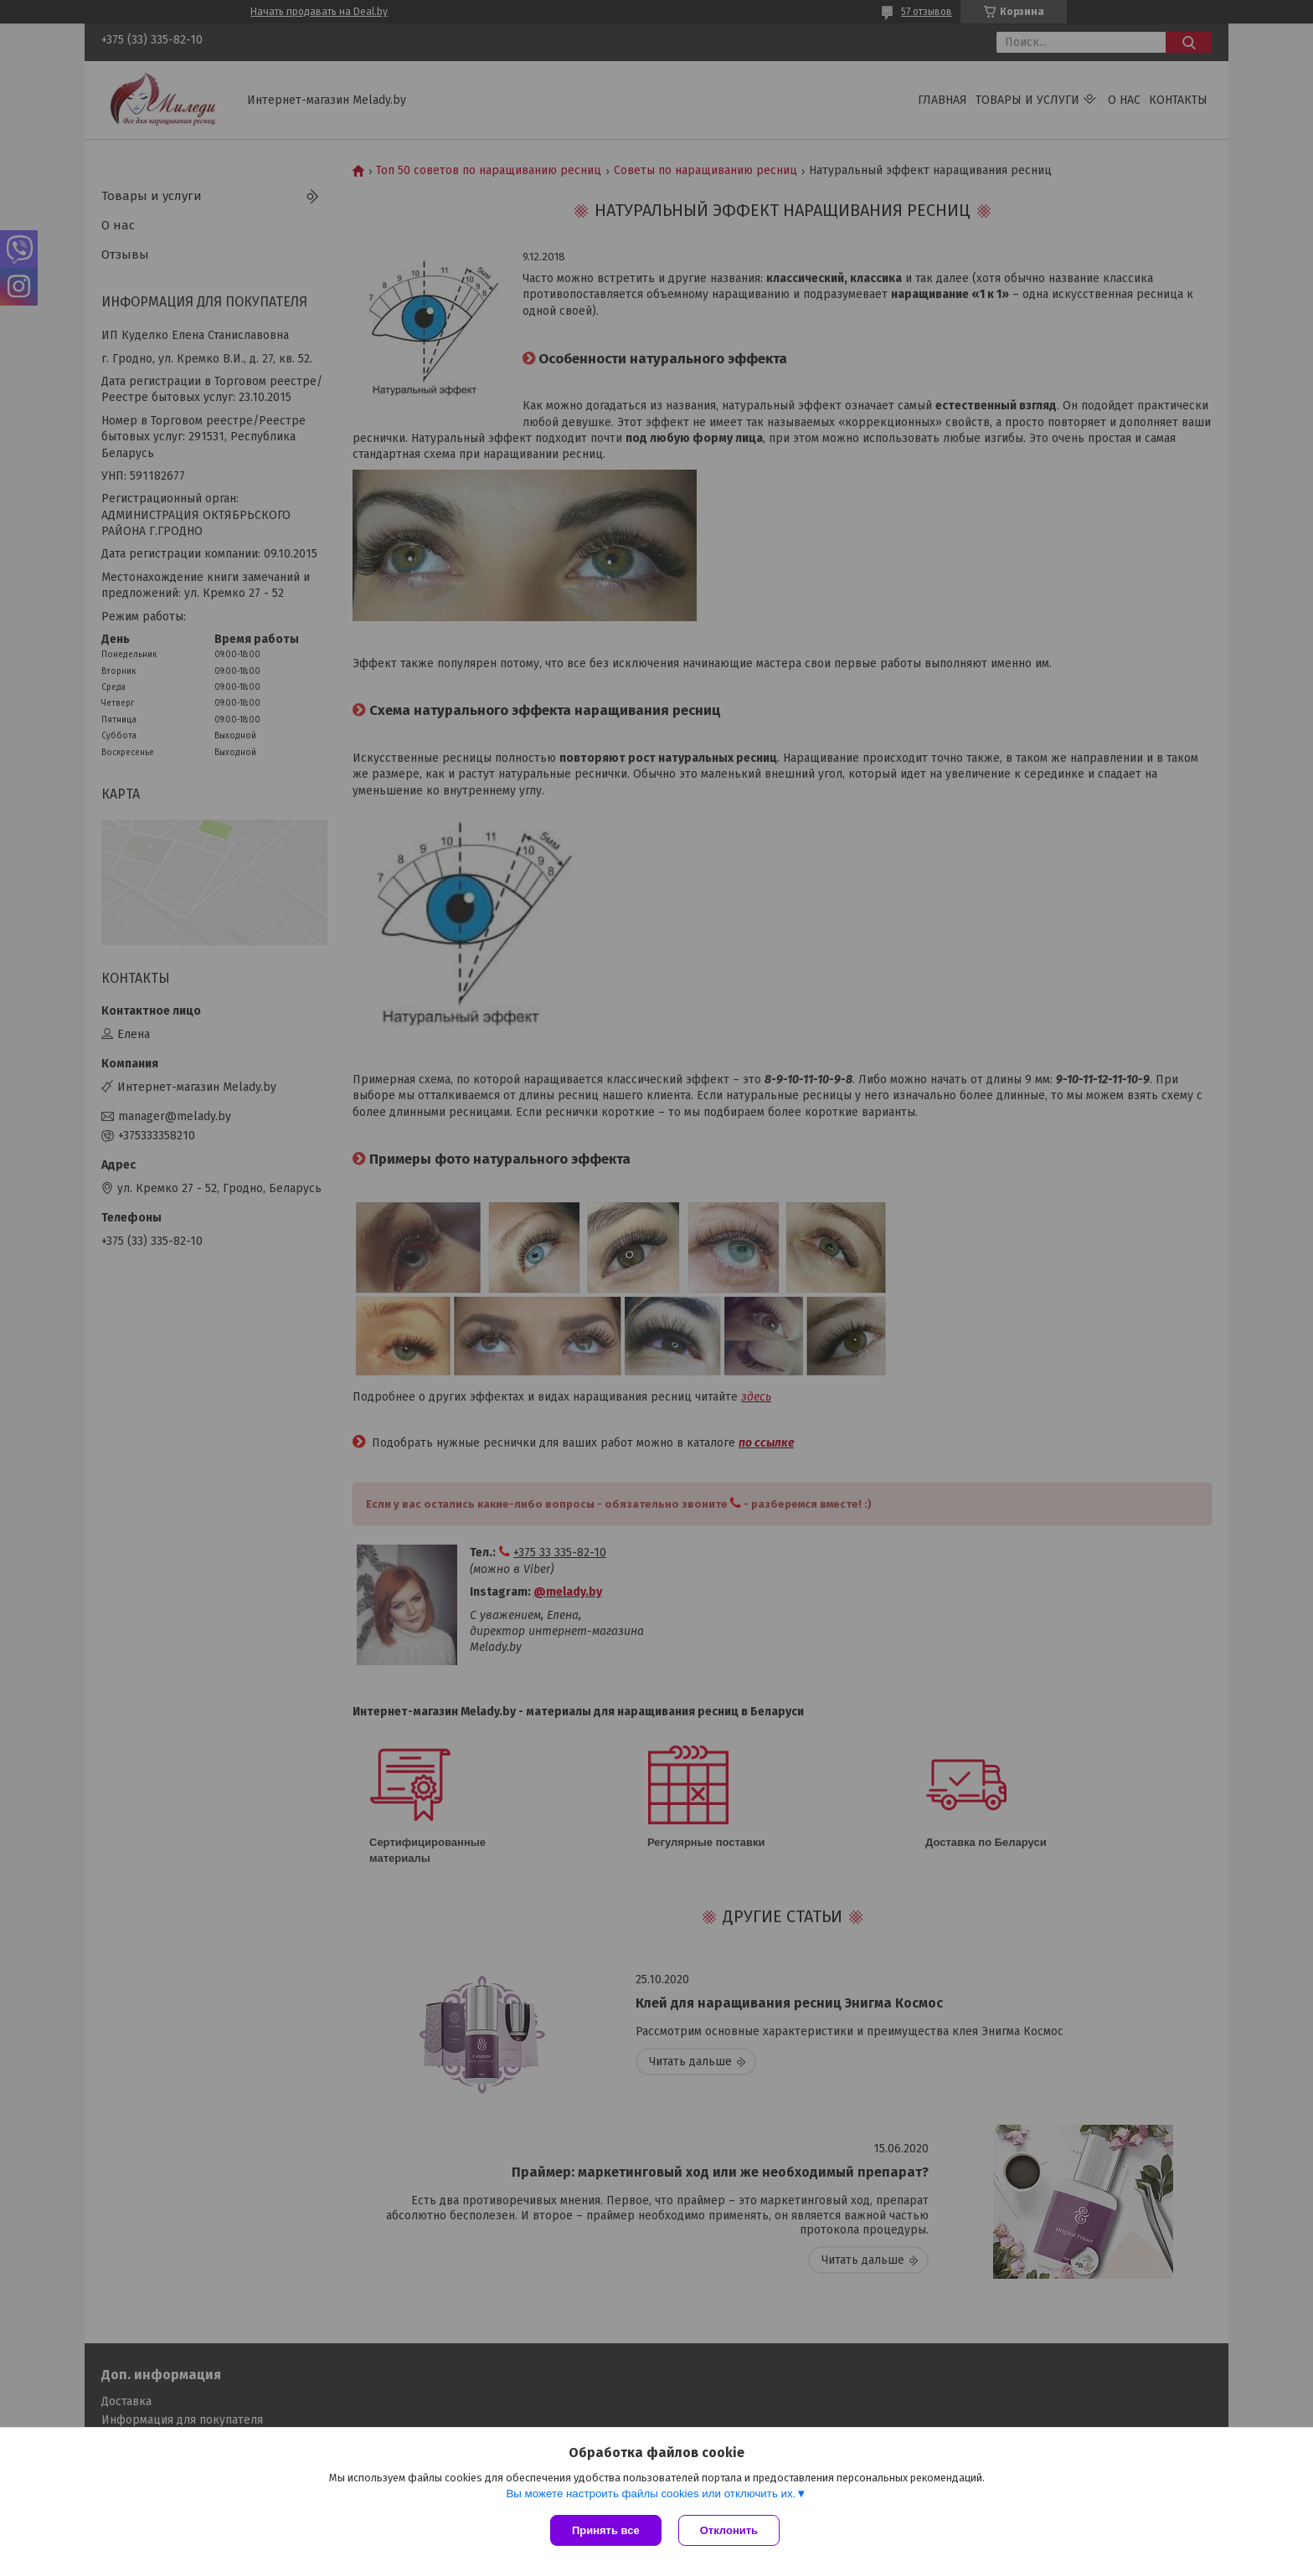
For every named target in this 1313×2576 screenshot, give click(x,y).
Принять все (606, 2530)
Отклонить (729, 2530)
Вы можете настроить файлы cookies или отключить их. (651, 2493)
